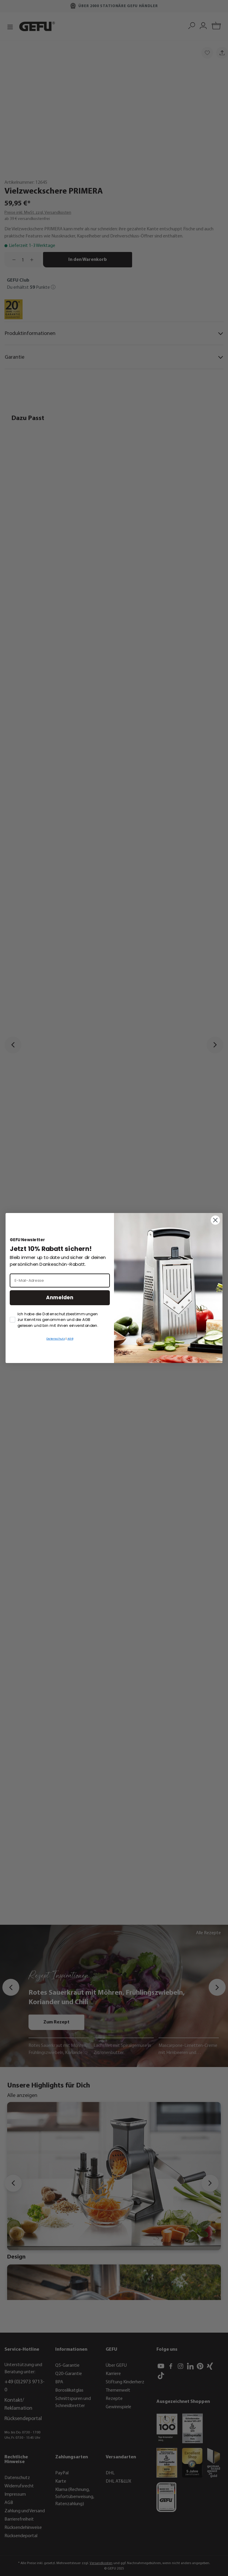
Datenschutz (55, 1339)
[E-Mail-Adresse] (60, 1280)
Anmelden (59, 1297)
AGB (70, 1339)
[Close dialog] (215, 1220)
